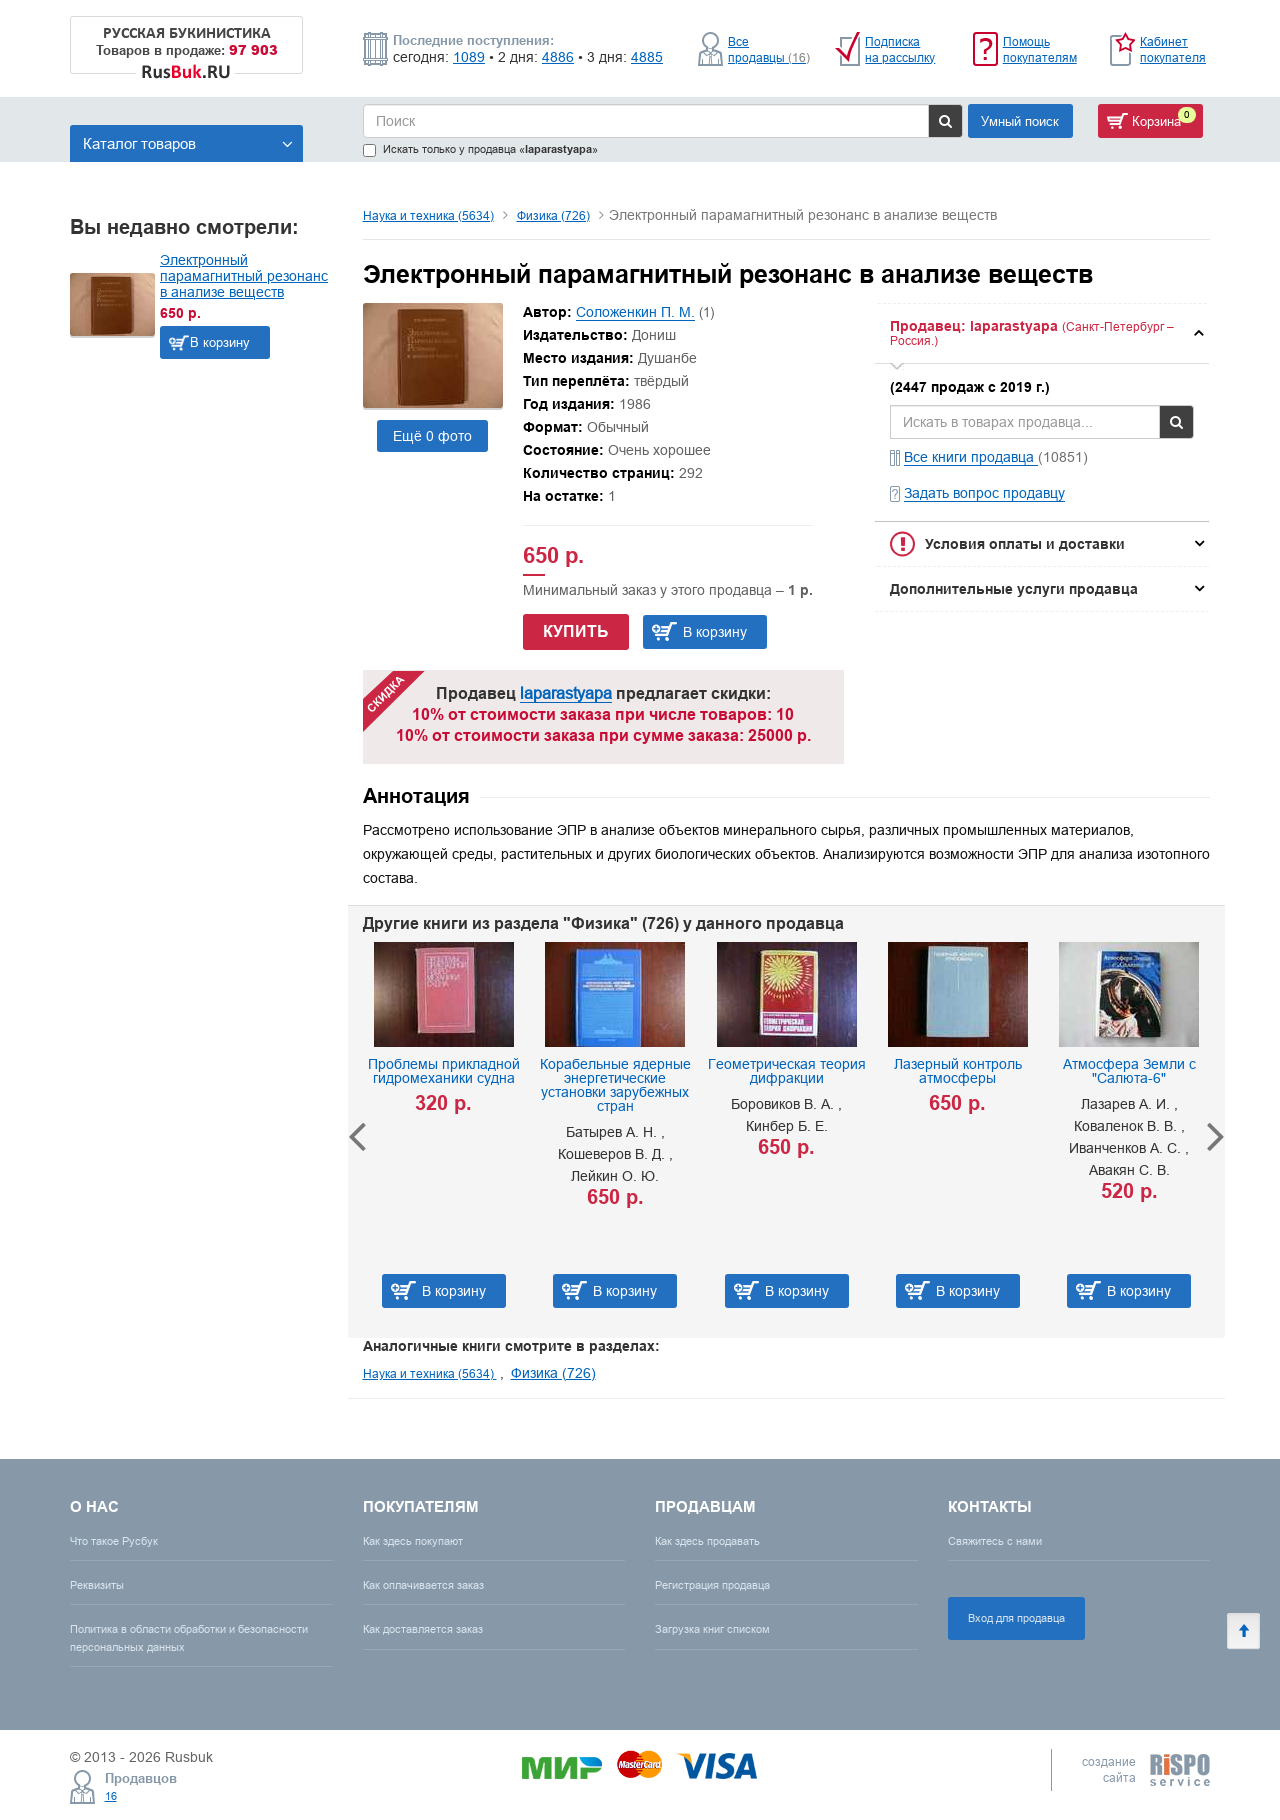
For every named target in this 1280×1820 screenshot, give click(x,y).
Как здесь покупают (413, 1541)
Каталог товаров (188, 143)
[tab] (1042, 333)
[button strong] (1042, 333)
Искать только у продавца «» (480, 149)
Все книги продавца (971, 457)
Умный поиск (1020, 121)
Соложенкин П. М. (635, 312)
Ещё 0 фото (432, 436)
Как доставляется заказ (423, 1629)
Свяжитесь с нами (995, 1541)
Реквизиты (97, 1585)
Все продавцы (769, 49)
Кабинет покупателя (1173, 49)
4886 (558, 57)
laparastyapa (566, 693)
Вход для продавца (1016, 1618)
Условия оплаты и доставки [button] (1025, 544)
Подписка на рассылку (900, 49)
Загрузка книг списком (712, 1629)
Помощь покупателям (1040, 49)
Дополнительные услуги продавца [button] (1014, 589)
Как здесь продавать (707, 1541)
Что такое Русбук (114, 1541)
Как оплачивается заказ (423, 1585)
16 (111, 1796)
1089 (469, 57)
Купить (576, 631)
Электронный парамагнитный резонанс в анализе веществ (244, 276)
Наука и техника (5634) (428, 215)
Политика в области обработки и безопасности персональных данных (189, 1637)
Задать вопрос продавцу (984, 493)
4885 (647, 57)
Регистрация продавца (712, 1585)
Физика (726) (553, 215)
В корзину (220, 342)
